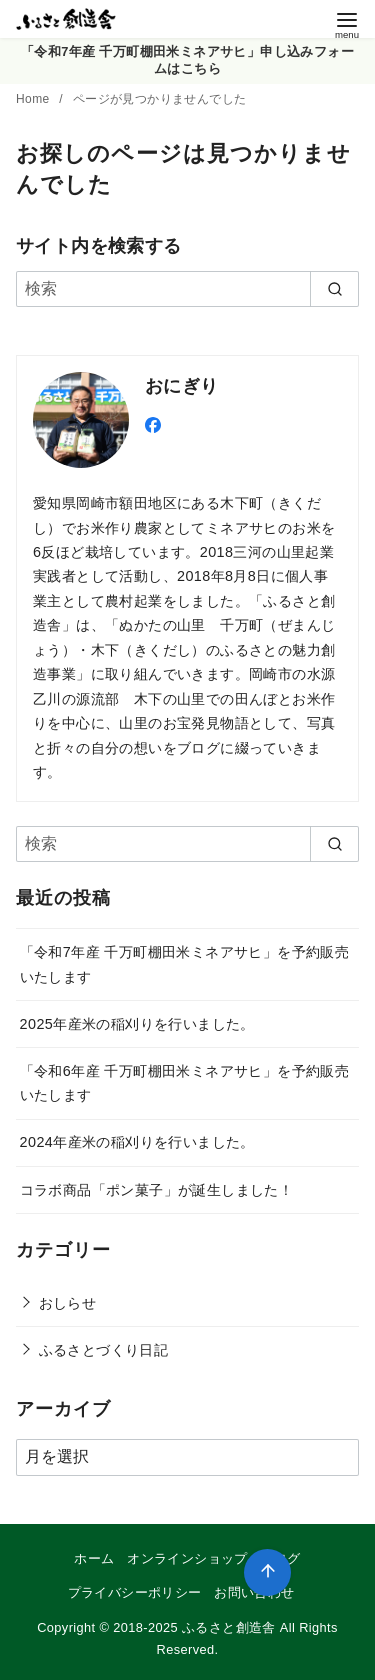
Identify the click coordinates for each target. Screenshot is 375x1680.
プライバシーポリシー (135, 1592)
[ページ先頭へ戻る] (267, 1572)
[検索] (187, 289)
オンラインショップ (187, 1558)
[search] (334, 289)
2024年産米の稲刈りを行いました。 (137, 1142)
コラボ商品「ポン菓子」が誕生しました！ (157, 1190)
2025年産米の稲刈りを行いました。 (137, 1024)
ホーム (94, 1558)
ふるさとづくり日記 (104, 1350)
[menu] (347, 23)
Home (34, 99)
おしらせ (68, 1303)
